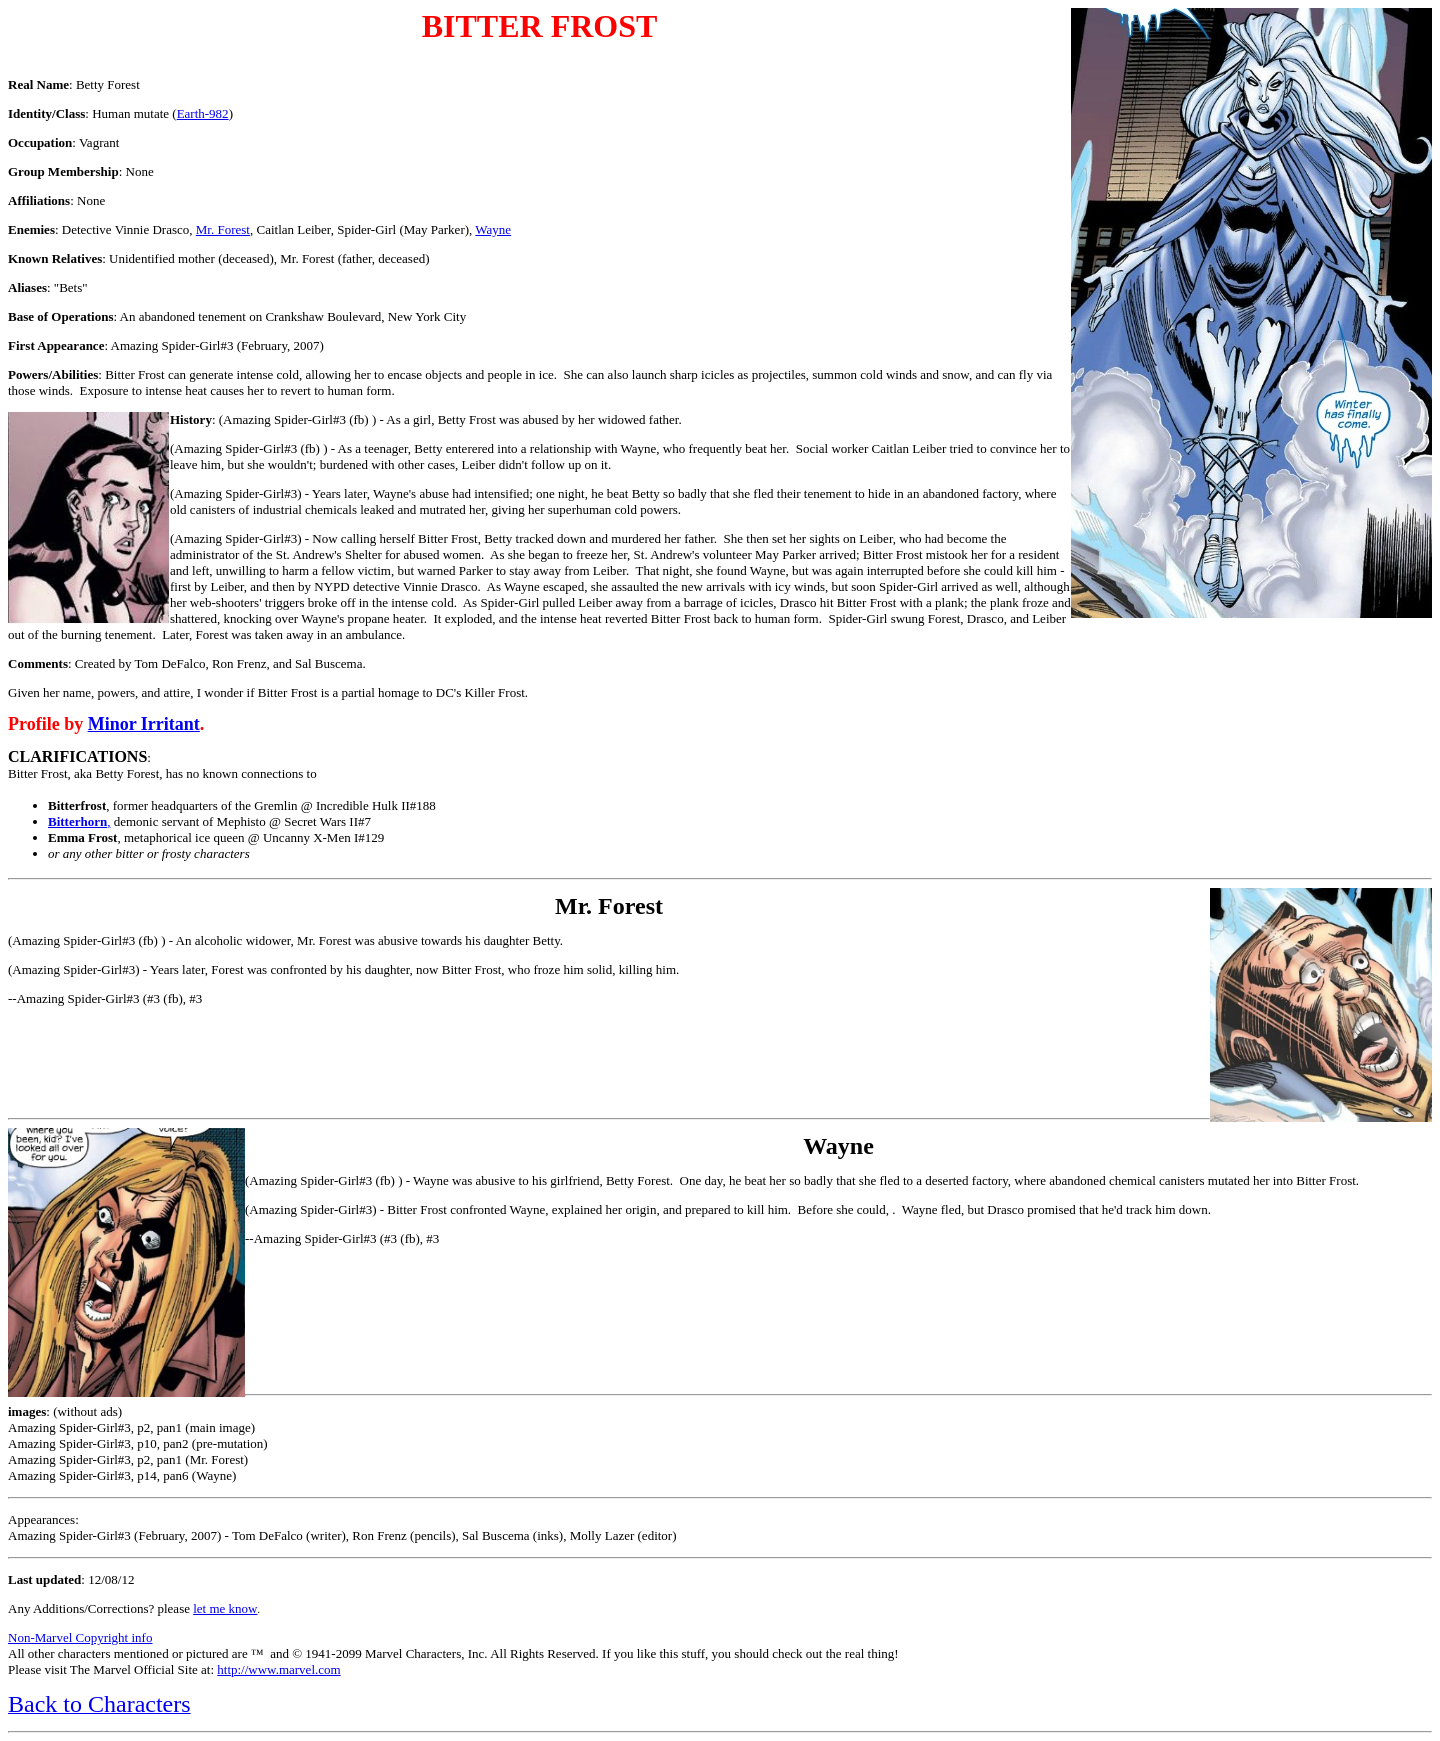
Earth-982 (203, 113)
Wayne (493, 229)
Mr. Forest (223, 229)
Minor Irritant (144, 724)
